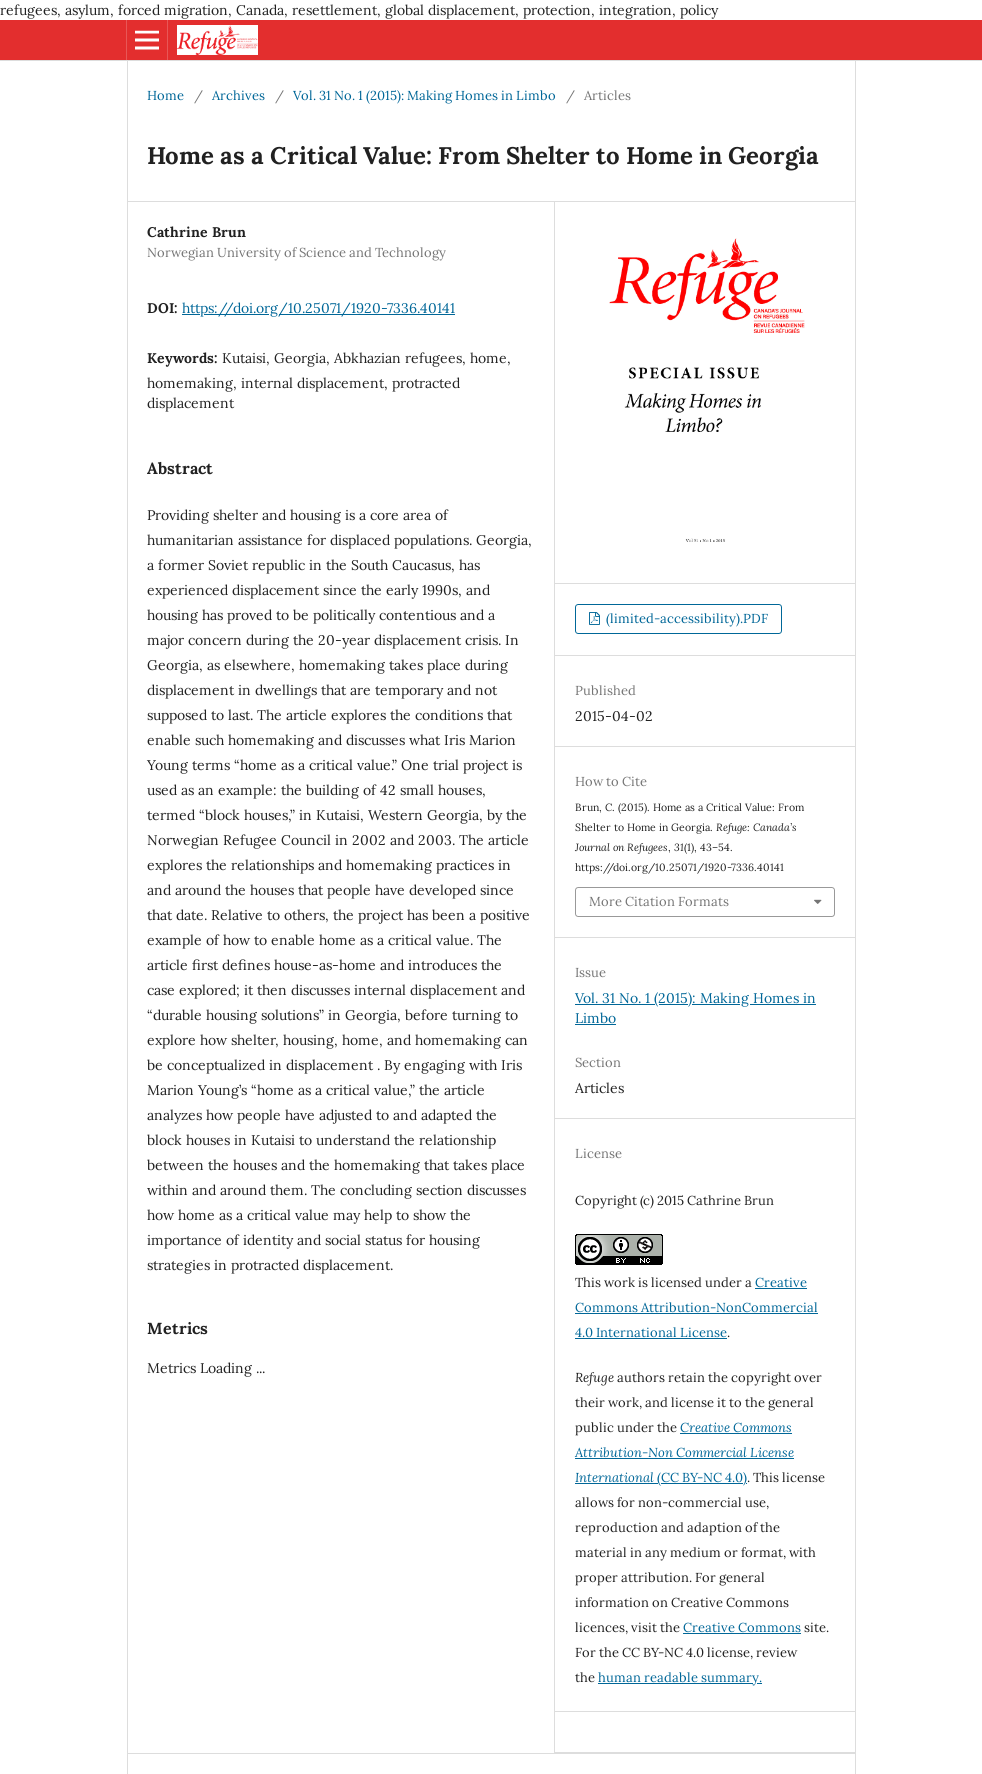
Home (165, 95)
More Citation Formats (659, 901)
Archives (238, 95)
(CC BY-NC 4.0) (684, 1452)
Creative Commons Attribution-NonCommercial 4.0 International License (696, 1307)
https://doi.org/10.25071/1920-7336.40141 (318, 308)
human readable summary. (680, 1677)
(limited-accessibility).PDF (685, 618)
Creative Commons (742, 1627)
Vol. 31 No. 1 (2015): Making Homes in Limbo (424, 95)
